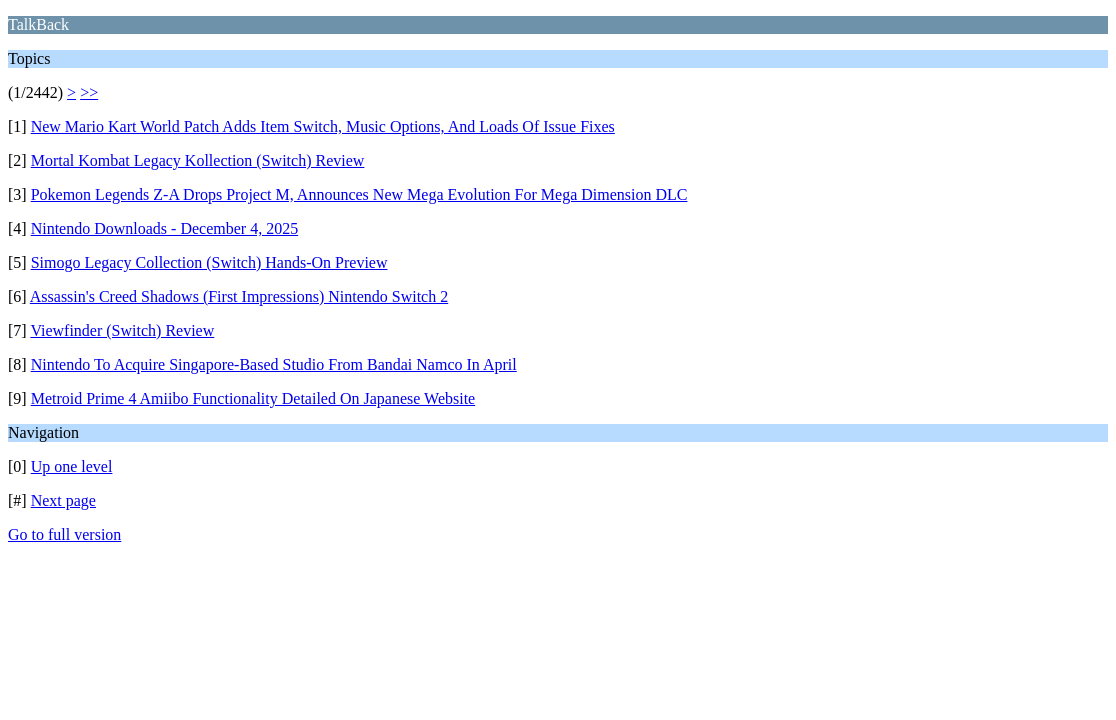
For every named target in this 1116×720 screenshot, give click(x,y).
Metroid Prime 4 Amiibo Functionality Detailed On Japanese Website (253, 398)
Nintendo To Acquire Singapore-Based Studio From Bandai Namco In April (274, 364)
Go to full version (64, 534)
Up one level (72, 466)
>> (89, 92)
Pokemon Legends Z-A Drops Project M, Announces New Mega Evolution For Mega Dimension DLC (359, 194)
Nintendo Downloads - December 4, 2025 (165, 228)
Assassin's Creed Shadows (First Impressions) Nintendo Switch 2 (239, 296)
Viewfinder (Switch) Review (122, 330)
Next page (63, 500)
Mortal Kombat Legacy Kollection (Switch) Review (198, 160)
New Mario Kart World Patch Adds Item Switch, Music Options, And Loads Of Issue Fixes (323, 126)
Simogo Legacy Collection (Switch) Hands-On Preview (209, 262)
